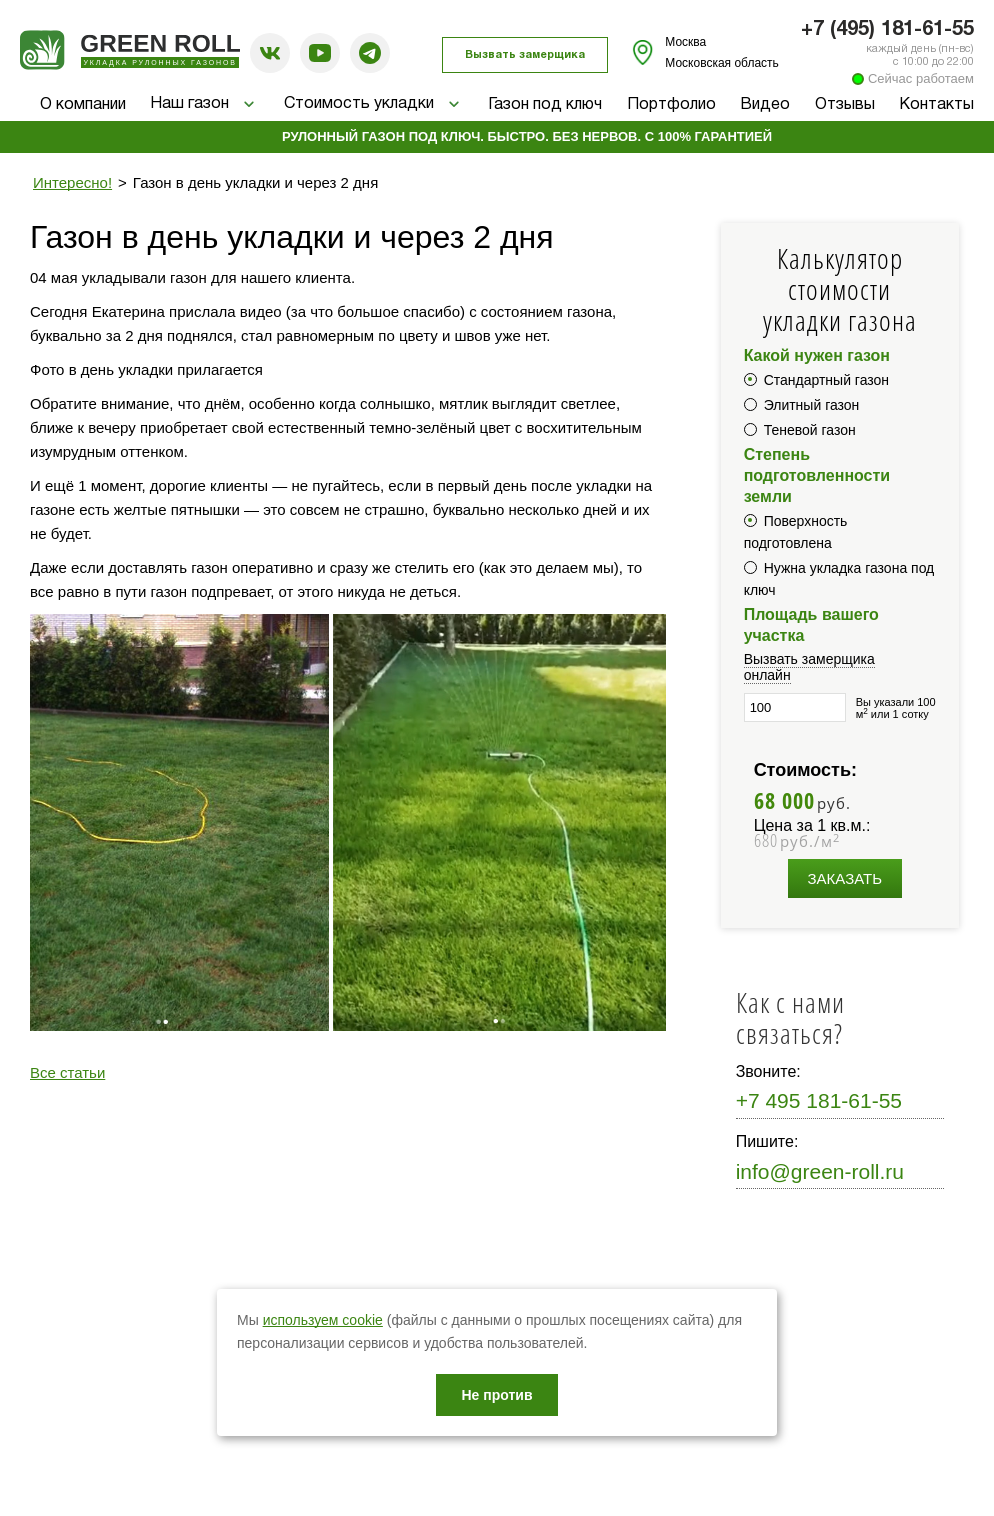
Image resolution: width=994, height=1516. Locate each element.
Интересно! (72, 182)
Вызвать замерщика (525, 55)
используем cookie (323, 1320)
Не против (496, 1395)
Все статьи (67, 1072)
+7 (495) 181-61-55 (887, 30)
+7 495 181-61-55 (819, 1100)
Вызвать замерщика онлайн (809, 667)
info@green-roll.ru (820, 1171)
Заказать (845, 878)
